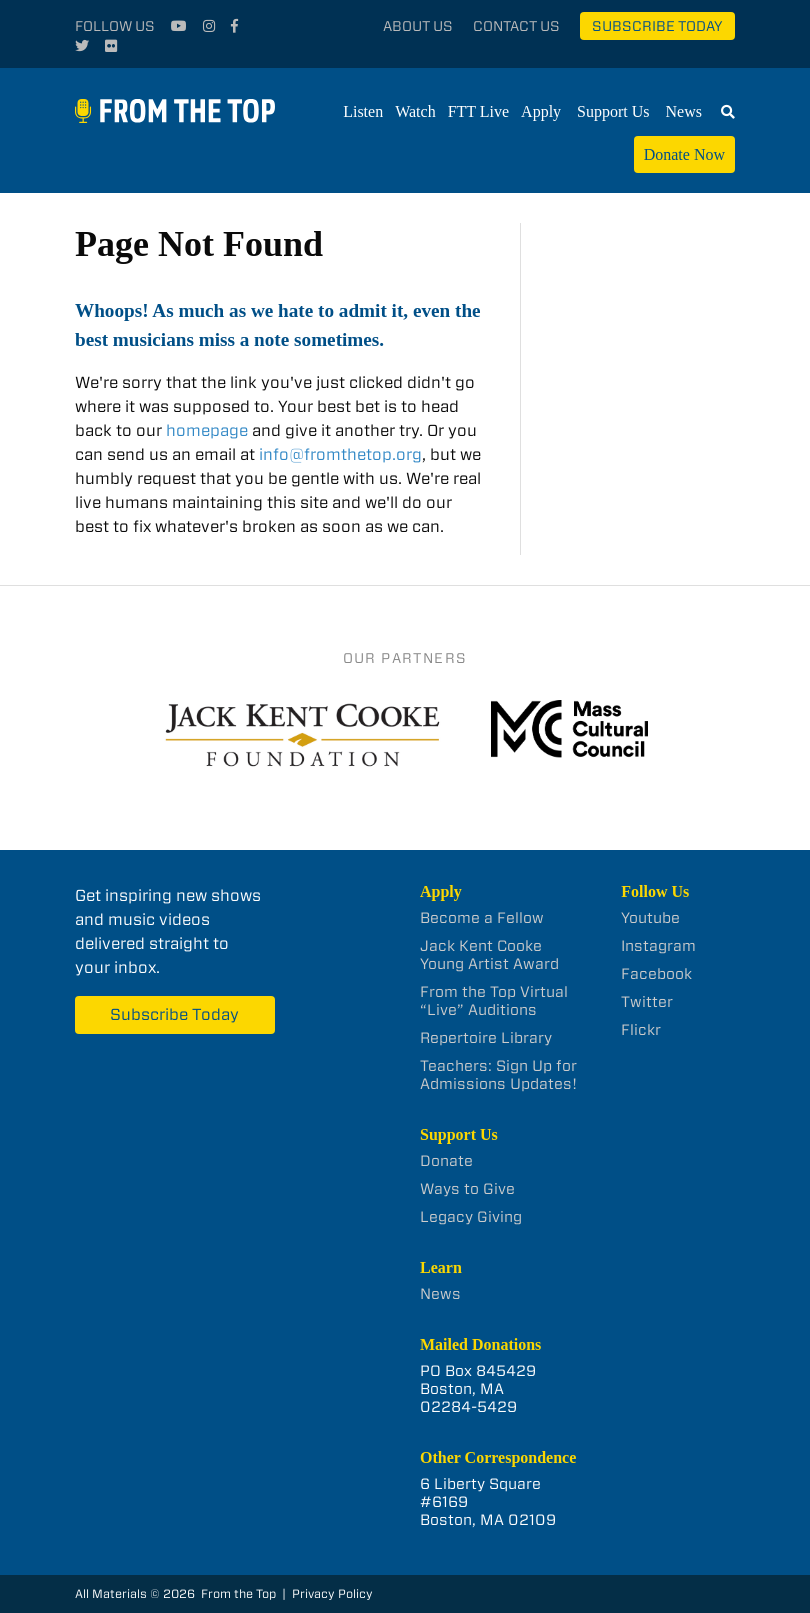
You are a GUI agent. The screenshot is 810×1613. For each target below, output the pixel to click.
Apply (541, 111)
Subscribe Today (657, 26)
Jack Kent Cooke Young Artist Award (489, 955)
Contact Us (516, 26)
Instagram (658, 946)
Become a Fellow (482, 918)
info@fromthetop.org (340, 454)
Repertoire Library (486, 1038)
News (684, 111)
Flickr (641, 1030)
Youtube (650, 918)
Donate (446, 1161)
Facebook (656, 974)
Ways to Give (467, 1189)
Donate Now (684, 154)
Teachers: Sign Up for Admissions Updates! (498, 1075)
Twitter (647, 1002)
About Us (418, 26)
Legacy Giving (471, 1217)
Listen (363, 111)
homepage (207, 430)
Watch (415, 111)
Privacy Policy (332, 1593)
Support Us (613, 111)
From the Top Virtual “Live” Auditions (494, 1001)
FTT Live (478, 111)
